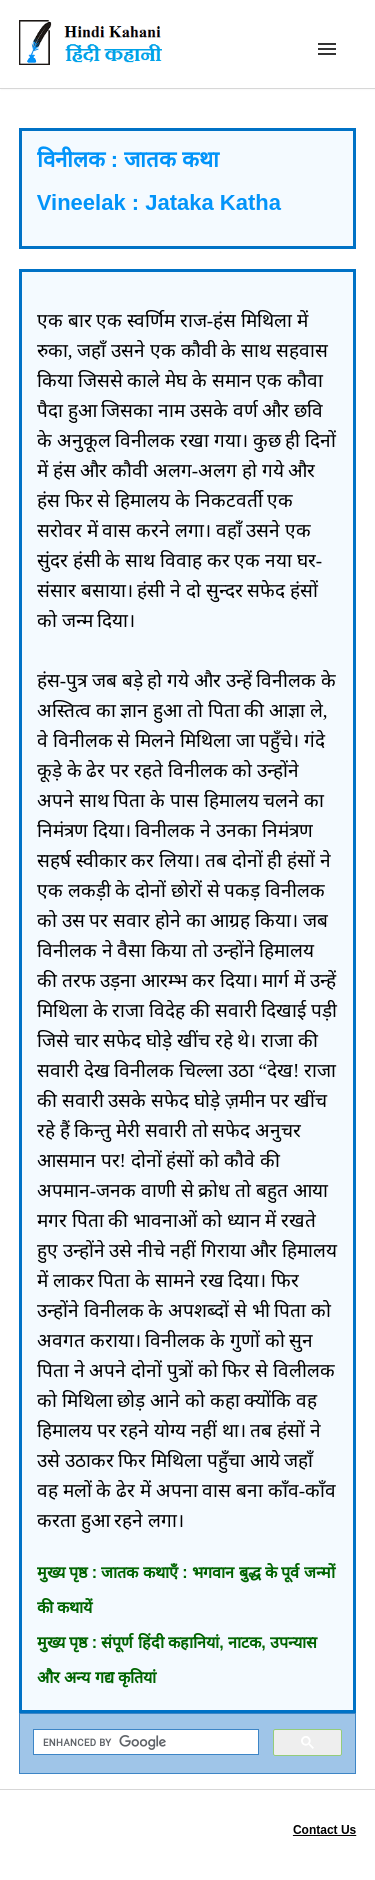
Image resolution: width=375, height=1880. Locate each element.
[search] (144, 1742)
